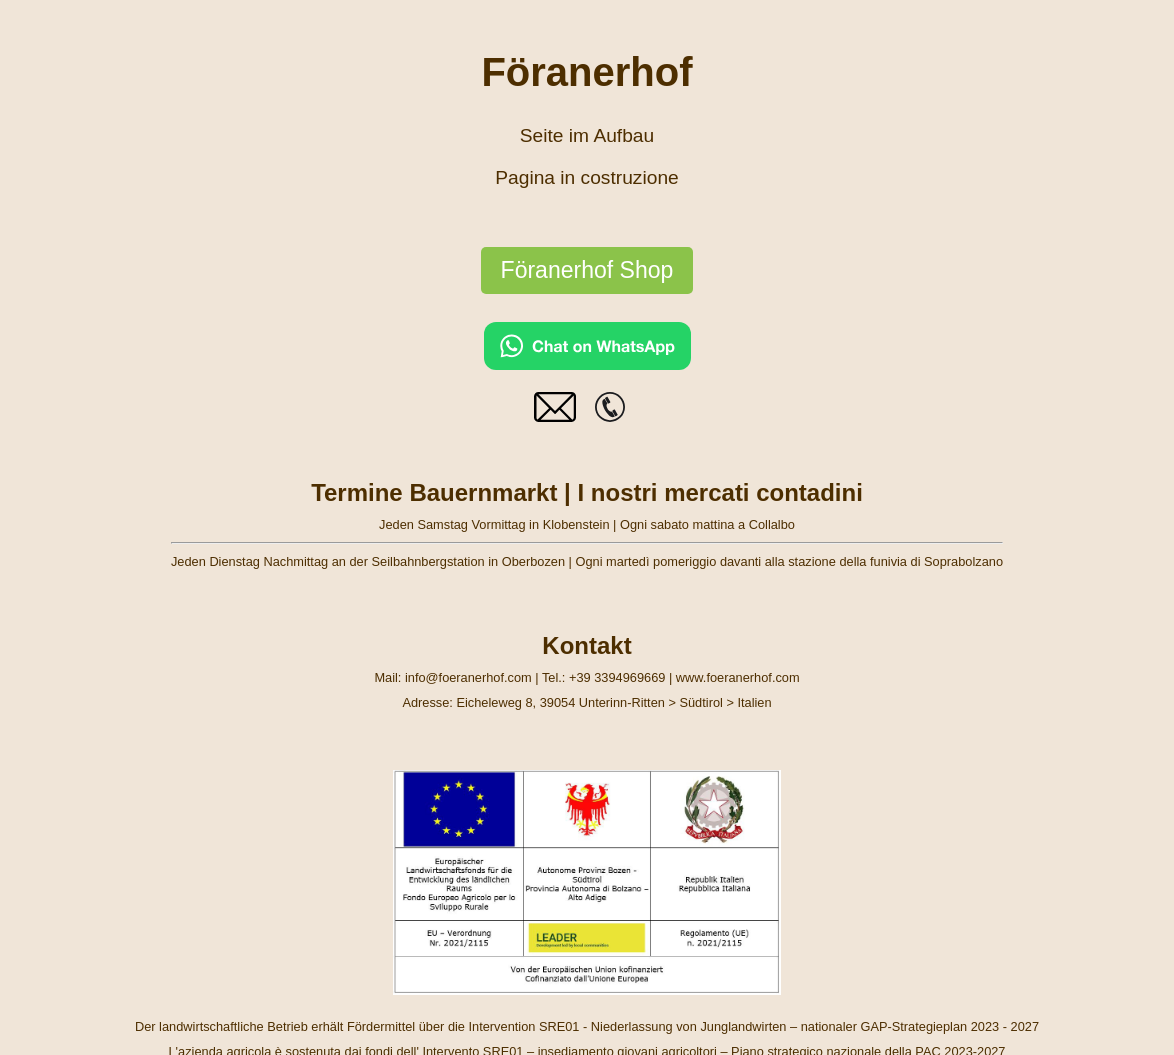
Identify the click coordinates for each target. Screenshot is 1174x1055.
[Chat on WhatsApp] (587, 364)
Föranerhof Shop (587, 270)
